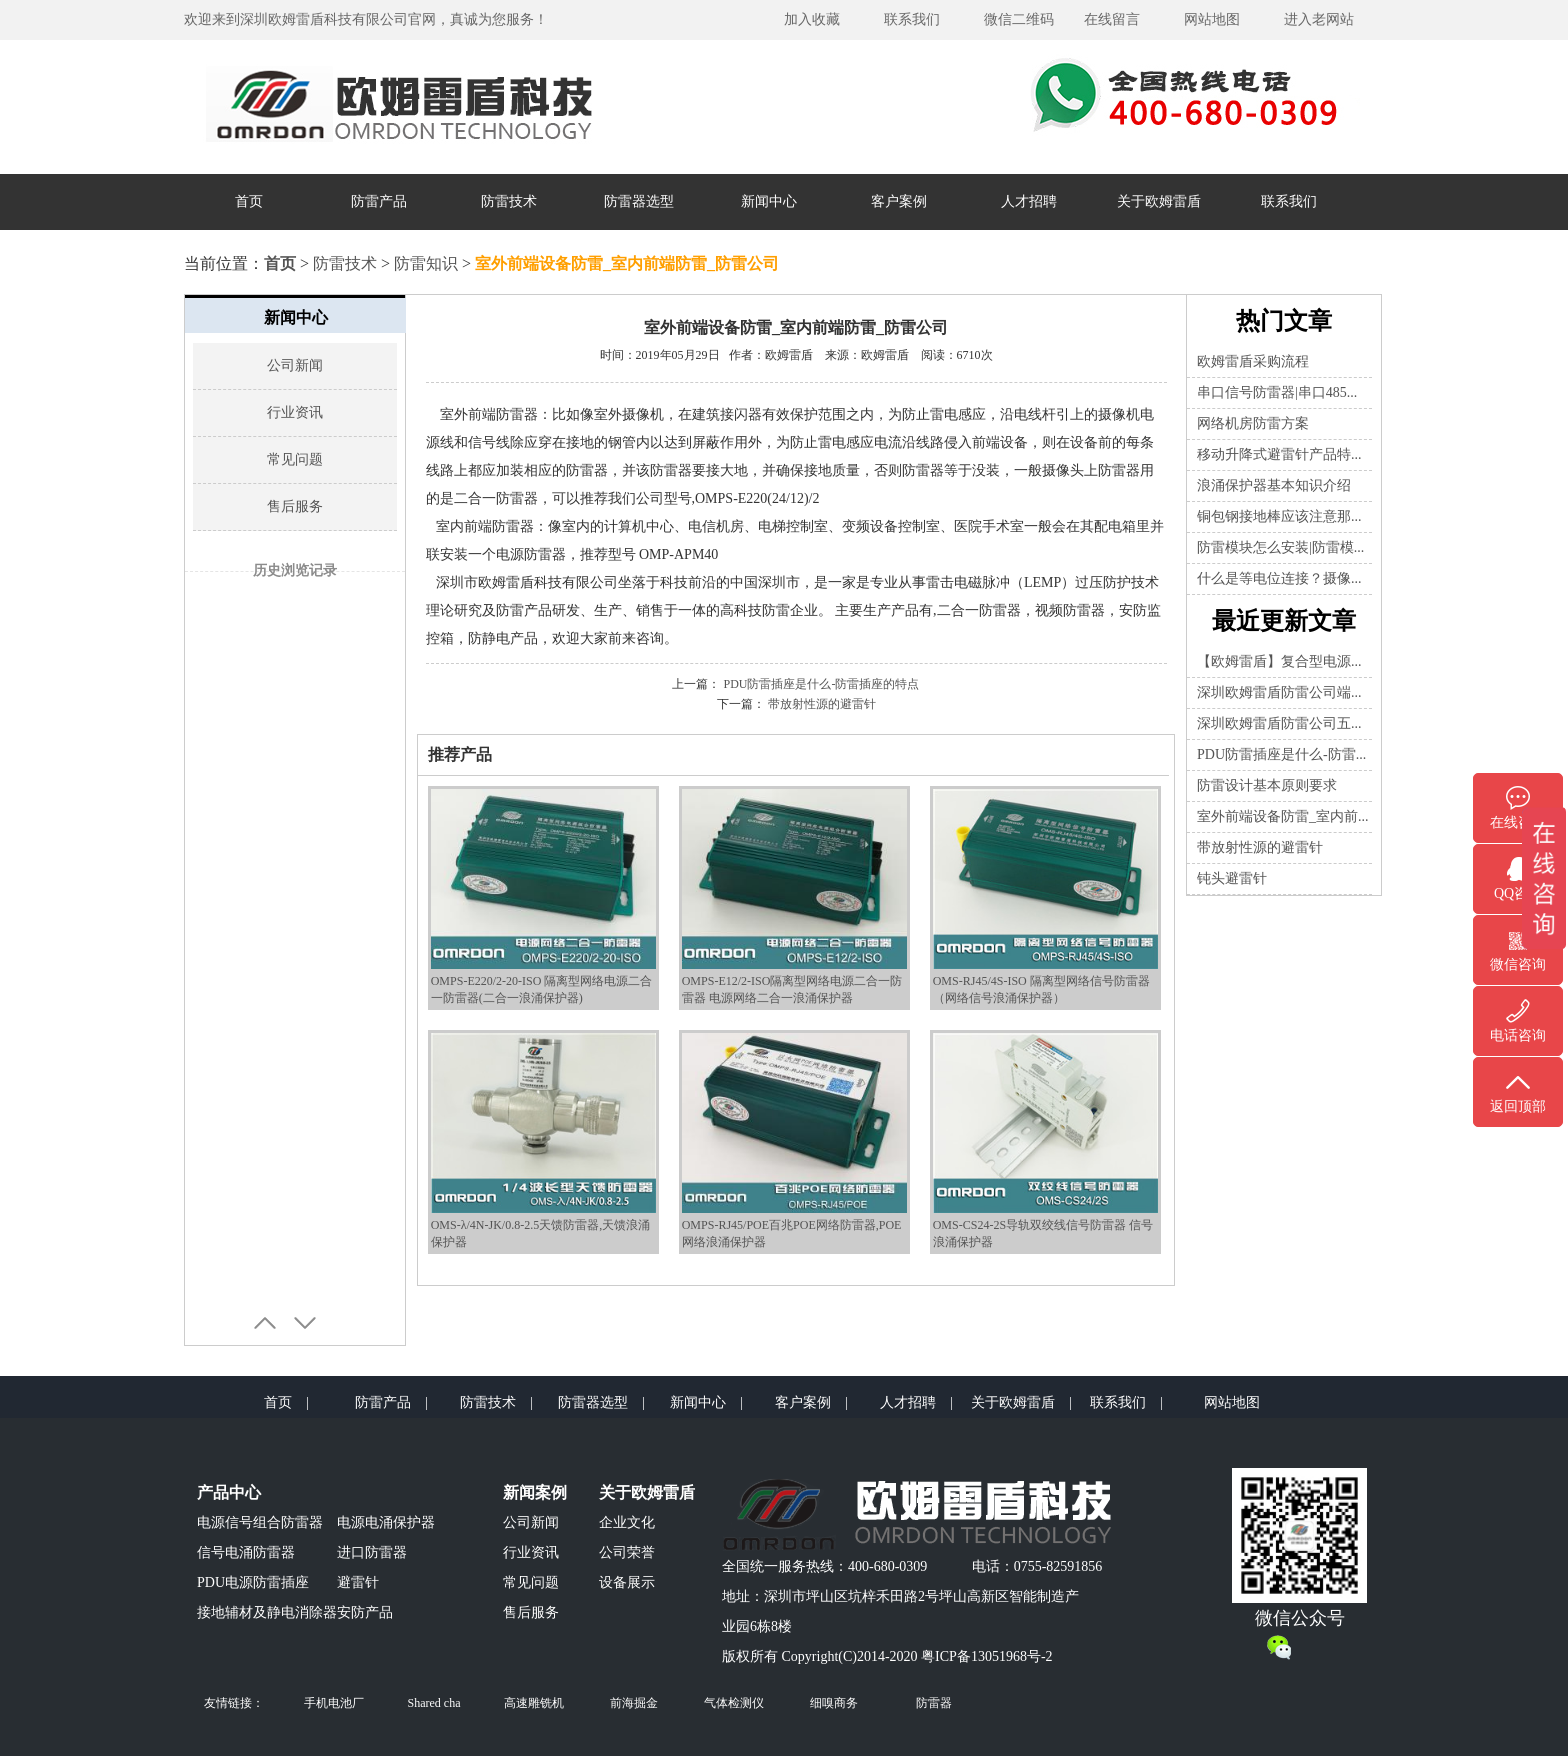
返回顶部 (1518, 1106)
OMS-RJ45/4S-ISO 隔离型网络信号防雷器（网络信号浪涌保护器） (1045, 981)
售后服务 (295, 506)
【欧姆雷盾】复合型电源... (1279, 661)
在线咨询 (1518, 822)
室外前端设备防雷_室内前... (1283, 816)
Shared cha (434, 1703)
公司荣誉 (627, 1552)
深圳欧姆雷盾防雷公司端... (1279, 692)
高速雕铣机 (534, 1703)
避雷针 (358, 1582)
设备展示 (627, 1582)
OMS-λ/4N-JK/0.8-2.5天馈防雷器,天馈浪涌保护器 (543, 1225)
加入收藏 (812, 19)
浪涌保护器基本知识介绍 (1274, 485)
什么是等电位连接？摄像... (1279, 578)
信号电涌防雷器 (246, 1552)
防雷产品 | (391, 1402)
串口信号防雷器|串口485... (1277, 392)
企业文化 (627, 1522)
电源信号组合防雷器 (260, 1522)
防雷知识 (426, 263)
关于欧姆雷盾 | (1021, 1402)
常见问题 (295, 459)
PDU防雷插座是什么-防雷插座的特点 (821, 684)
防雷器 (934, 1703)
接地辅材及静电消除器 (267, 1612)
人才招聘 (1029, 201)
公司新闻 (295, 365)
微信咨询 (1518, 964)
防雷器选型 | (601, 1402)
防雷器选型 (639, 201)
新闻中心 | (706, 1402)
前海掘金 (634, 1703)
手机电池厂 (334, 1703)
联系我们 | (1126, 1402)
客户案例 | (811, 1402)
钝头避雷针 (1232, 878)
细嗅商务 (834, 1703)
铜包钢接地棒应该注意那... (1279, 516)
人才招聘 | (916, 1402)
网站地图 (1212, 19)
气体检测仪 (734, 1703)
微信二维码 (1019, 19)
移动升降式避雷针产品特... (1279, 454)
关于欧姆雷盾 (1159, 201)
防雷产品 (379, 201)
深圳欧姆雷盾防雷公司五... (1279, 723)
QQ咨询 (1518, 893)
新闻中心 (769, 201)
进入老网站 (1319, 19)
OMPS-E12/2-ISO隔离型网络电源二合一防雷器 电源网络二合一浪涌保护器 (794, 981)
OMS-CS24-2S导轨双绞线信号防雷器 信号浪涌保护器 (1045, 1225)
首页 (249, 201)
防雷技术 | (496, 1402)
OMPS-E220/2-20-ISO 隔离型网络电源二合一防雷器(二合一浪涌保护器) (543, 981)
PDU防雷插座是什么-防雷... (1281, 754)
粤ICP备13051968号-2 (986, 1656)
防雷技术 (509, 201)
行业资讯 (295, 412)
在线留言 (1112, 19)
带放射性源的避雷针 (822, 704)
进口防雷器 (372, 1552)
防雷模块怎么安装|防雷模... (1280, 547)
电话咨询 (1518, 1035)
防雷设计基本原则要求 (1267, 785)
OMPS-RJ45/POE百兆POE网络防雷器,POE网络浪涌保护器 (794, 1225)
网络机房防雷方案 (1253, 423)
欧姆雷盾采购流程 (1253, 361)
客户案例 (899, 201)
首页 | (286, 1402)
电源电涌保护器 (386, 1522)
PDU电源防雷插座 (253, 1582)
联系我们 (912, 19)
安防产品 (365, 1612)
